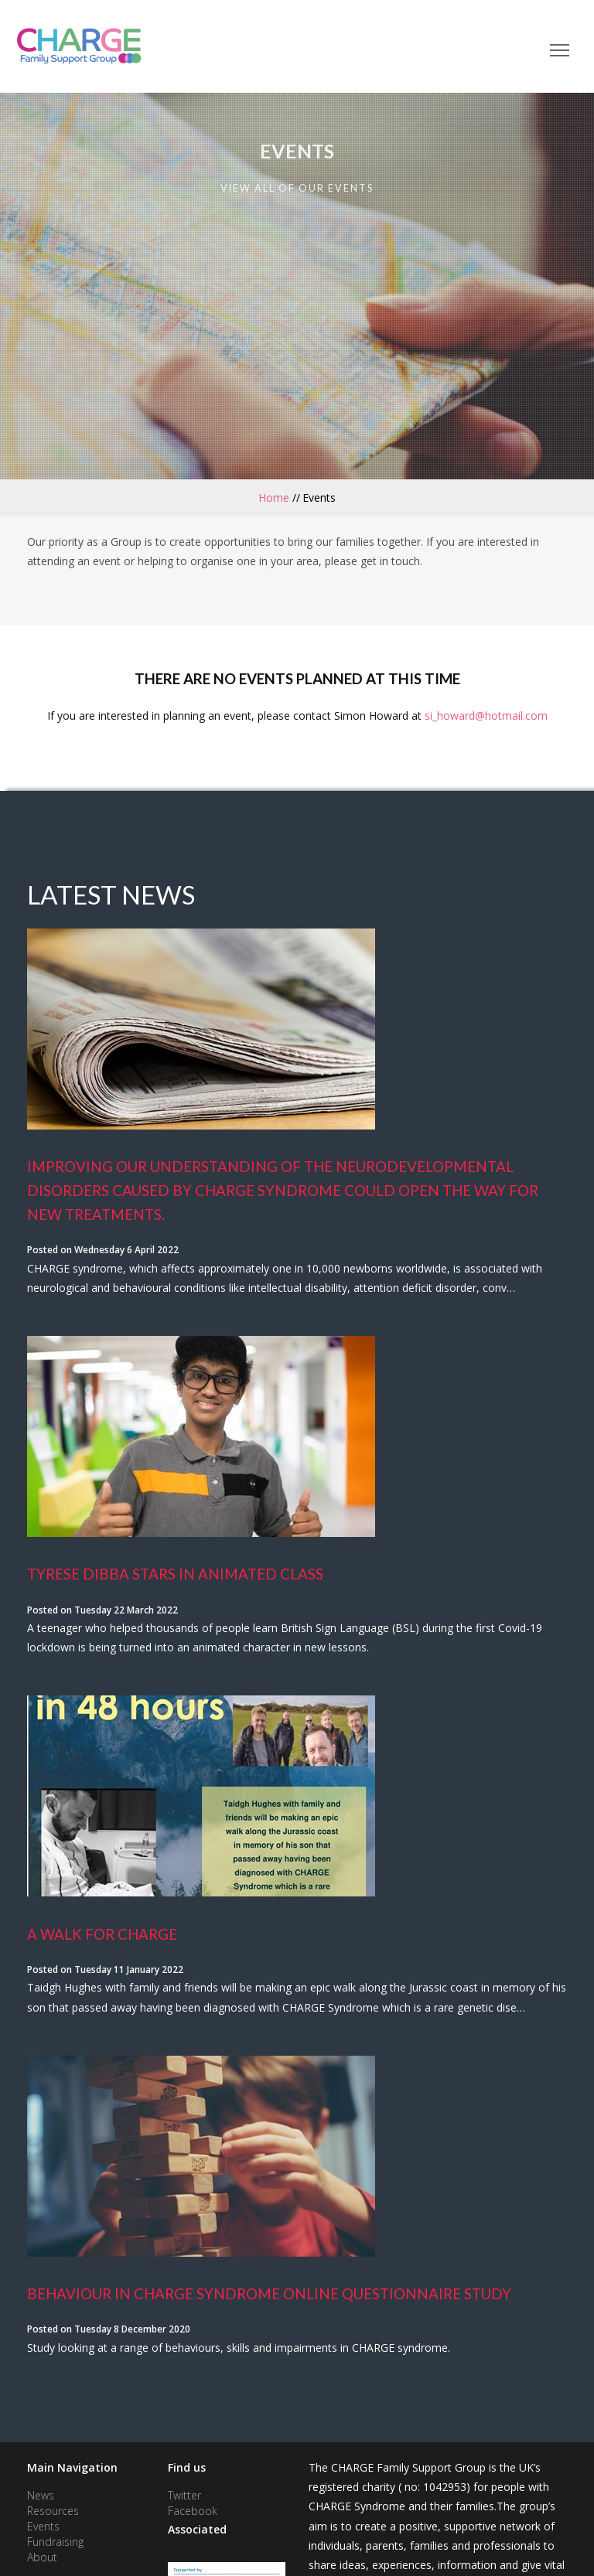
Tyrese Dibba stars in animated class (175, 1574)
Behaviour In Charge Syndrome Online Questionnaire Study (269, 2293)
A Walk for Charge (102, 1934)
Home (273, 497)
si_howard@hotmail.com (486, 715)
